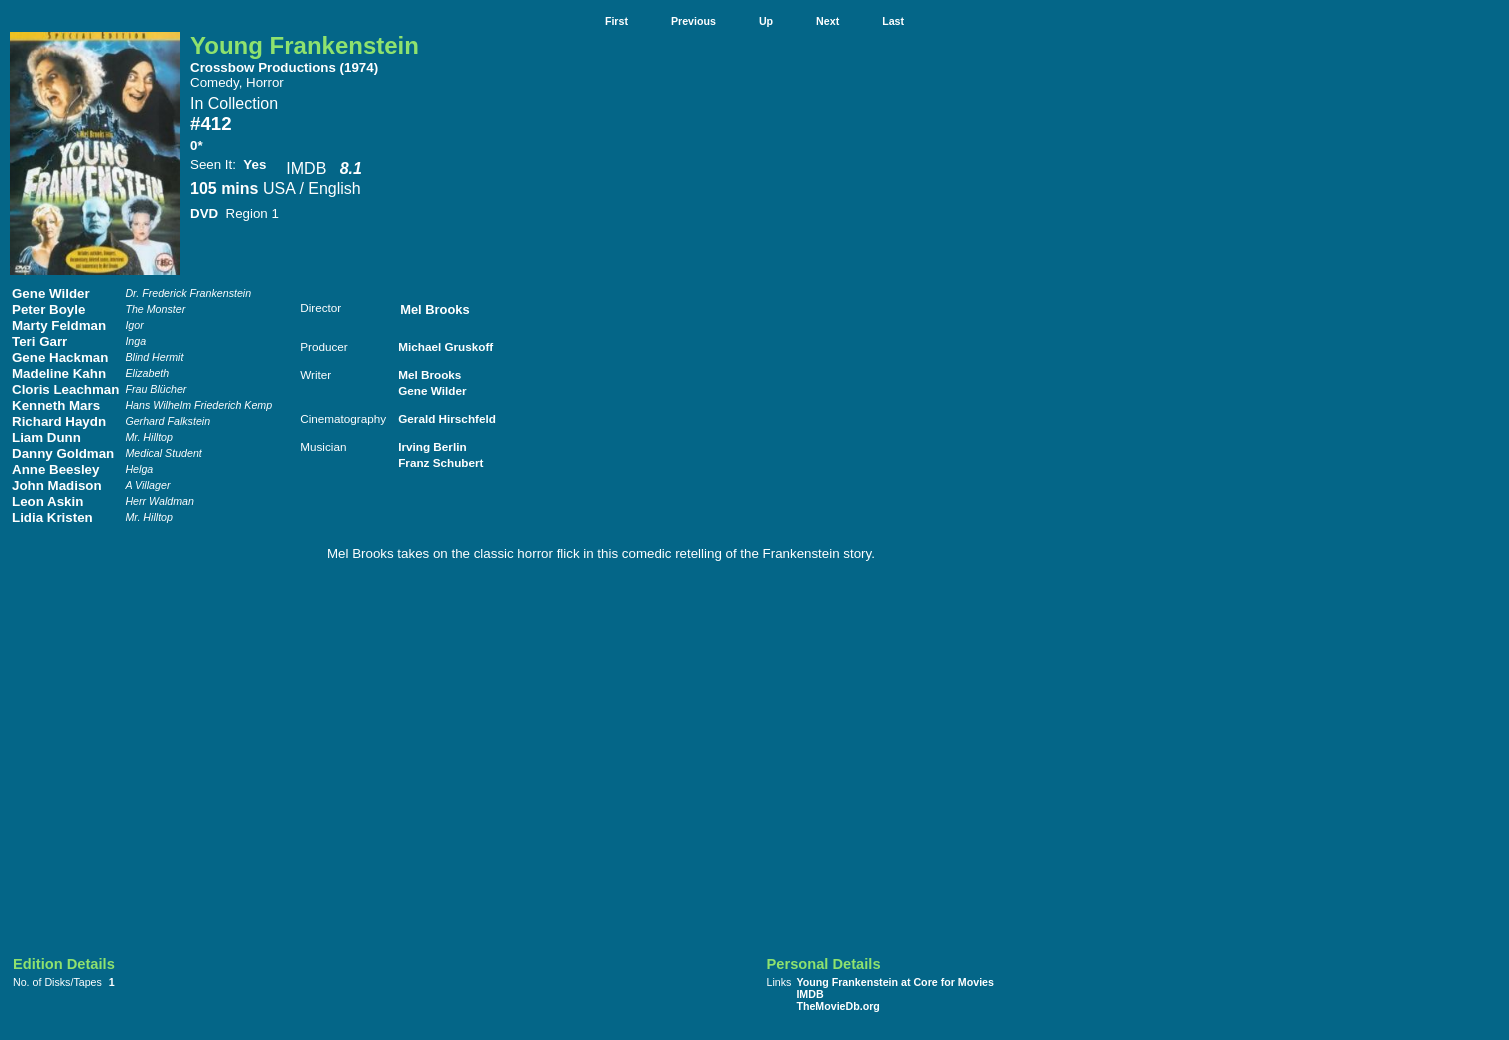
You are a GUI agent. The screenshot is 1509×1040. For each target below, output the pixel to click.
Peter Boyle (48, 309)
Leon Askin (47, 501)
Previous (693, 21)
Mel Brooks (434, 309)
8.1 (351, 168)
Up (766, 21)
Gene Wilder (51, 293)
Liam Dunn (46, 437)
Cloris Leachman (65, 389)
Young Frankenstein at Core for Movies (895, 982)
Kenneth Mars (56, 405)
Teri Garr (39, 341)
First (616, 21)
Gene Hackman (60, 357)
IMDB (306, 168)
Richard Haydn (59, 421)
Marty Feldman (59, 325)
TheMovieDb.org (837, 1006)
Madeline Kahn (59, 373)
